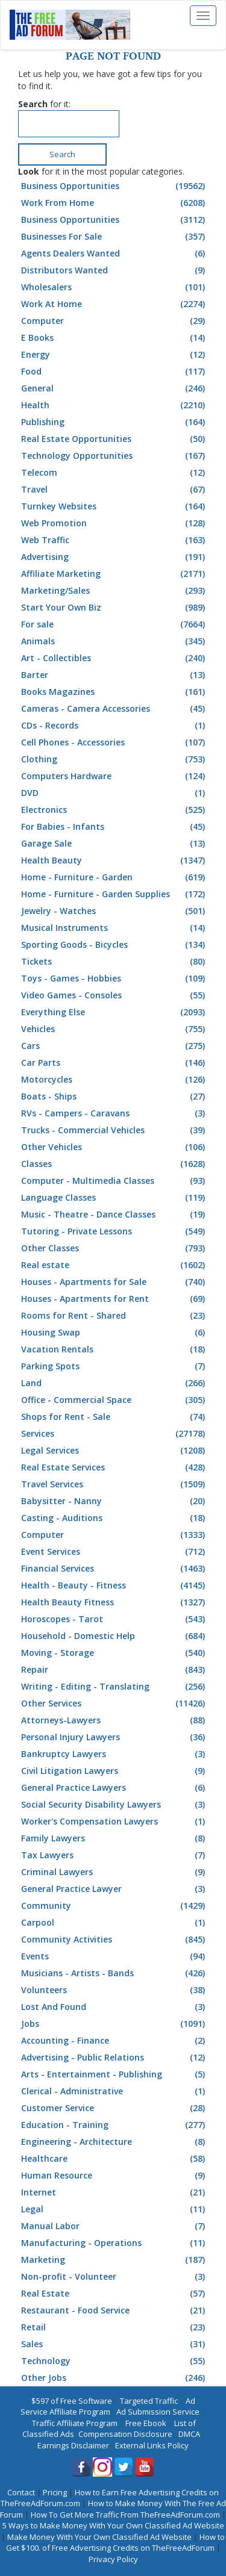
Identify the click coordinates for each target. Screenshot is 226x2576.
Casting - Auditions (114, 1518)
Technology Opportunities (114, 455)
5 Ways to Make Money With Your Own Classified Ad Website (113, 2525)
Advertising (114, 557)
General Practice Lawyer (114, 1889)
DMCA (189, 2433)
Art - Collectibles (114, 658)
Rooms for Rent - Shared (114, 1315)
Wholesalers (114, 287)
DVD (114, 793)
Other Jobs (114, 2377)
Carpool (114, 1922)
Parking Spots (114, 1366)
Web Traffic (114, 540)
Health (114, 405)
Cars (114, 1046)
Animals (114, 641)
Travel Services (114, 1484)
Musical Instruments (114, 927)
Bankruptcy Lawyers (114, 1754)
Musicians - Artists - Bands (114, 1973)
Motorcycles (114, 1079)
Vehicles (114, 1029)
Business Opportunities (114, 186)
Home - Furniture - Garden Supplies (114, 894)
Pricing (55, 2492)
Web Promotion (114, 523)
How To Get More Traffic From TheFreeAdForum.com (125, 2514)
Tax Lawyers (114, 1855)
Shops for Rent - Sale (114, 1416)
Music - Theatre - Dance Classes (114, 1214)
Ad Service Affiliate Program (107, 2406)
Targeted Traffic (149, 2400)
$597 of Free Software (71, 2400)
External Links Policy (152, 2445)
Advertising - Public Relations (114, 2057)
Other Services (114, 1703)
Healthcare (114, 2158)
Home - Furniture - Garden (114, 877)
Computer (114, 321)
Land (114, 1383)
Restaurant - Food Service (114, 2310)
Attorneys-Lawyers (114, 1720)
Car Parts (114, 1062)
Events (114, 1956)
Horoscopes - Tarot (114, 1619)
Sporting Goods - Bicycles (114, 944)
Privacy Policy (113, 2559)
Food (114, 371)
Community (114, 1905)
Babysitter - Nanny (114, 1501)
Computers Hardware (114, 776)
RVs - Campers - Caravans (114, 1113)
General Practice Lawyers (114, 1787)
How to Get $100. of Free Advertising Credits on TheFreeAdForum (115, 2542)
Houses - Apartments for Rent (114, 1298)
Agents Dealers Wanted (114, 253)
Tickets (114, 961)
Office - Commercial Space (114, 1400)
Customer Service (114, 2108)
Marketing (114, 2259)
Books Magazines (114, 691)
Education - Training (114, 2125)
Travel (114, 489)
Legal (114, 2209)
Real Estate (114, 2293)
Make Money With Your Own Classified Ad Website (99, 2536)
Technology (114, 2361)
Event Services (114, 1551)
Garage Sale (114, 843)
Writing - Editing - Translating (114, 1686)
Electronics (114, 809)
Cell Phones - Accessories (114, 742)
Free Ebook (145, 2423)
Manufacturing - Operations (114, 2243)
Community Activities (114, 1939)
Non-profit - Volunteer (114, 2276)
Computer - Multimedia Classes (114, 1180)
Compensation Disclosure (125, 2433)
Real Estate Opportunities (114, 439)
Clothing (114, 759)
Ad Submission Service (157, 2411)
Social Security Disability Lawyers (114, 1804)
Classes (114, 1164)
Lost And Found (114, 2007)
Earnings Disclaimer (73, 2445)
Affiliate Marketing (114, 573)
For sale (114, 624)
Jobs (114, 2023)
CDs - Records (114, 725)
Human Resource (114, 2175)
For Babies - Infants (114, 826)
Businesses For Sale (114, 236)
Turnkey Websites (114, 506)
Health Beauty (114, 860)
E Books (114, 337)
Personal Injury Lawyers (114, 1737)
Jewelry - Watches (114, 911)
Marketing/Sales (114, 590)
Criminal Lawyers (114, 1872)
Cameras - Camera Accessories (114, 708)
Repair (114, 1669)
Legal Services (114, 1450)
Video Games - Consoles (114, 995)
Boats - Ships (114, 1096)
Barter (114, 675)
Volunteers (114, 1990)
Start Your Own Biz (114, 607)
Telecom (114, 472)
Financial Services (114, 1568)
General (114, 388)
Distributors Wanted (114, 270)
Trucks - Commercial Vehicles (114, 1130)
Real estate (114, 1265)
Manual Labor (114, 2226)
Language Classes (114, 1197)
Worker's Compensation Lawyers (114, 1821)
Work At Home (114, 304)
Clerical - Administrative (114, 2091)
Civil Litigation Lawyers (114, 1770)
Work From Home (114, 202)
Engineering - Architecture (114, 2141)
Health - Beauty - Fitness (114, 1585)
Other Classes (114, 1248)
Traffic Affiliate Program (75, 2423)
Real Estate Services (114, 1467)
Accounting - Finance (114, 2040)
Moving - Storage (114, 1652)
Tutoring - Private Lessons (114, 1231)
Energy (114, 354)
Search (62, 154)
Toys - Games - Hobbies (114, 978)
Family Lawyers (114, 1838)
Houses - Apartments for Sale (114, 1282)
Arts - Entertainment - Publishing (114, 2074)
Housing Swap (114, 1332)
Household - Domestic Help (114, 1636)
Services (114, 1433)
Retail (114, 2327)
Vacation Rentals (114, 1349)
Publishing (114, 422)
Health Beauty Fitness (114, 1602)
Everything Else (114, 1012)
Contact (21, 2492)
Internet (114, 2192)
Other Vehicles (114, 1147)
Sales (114, 2344)
